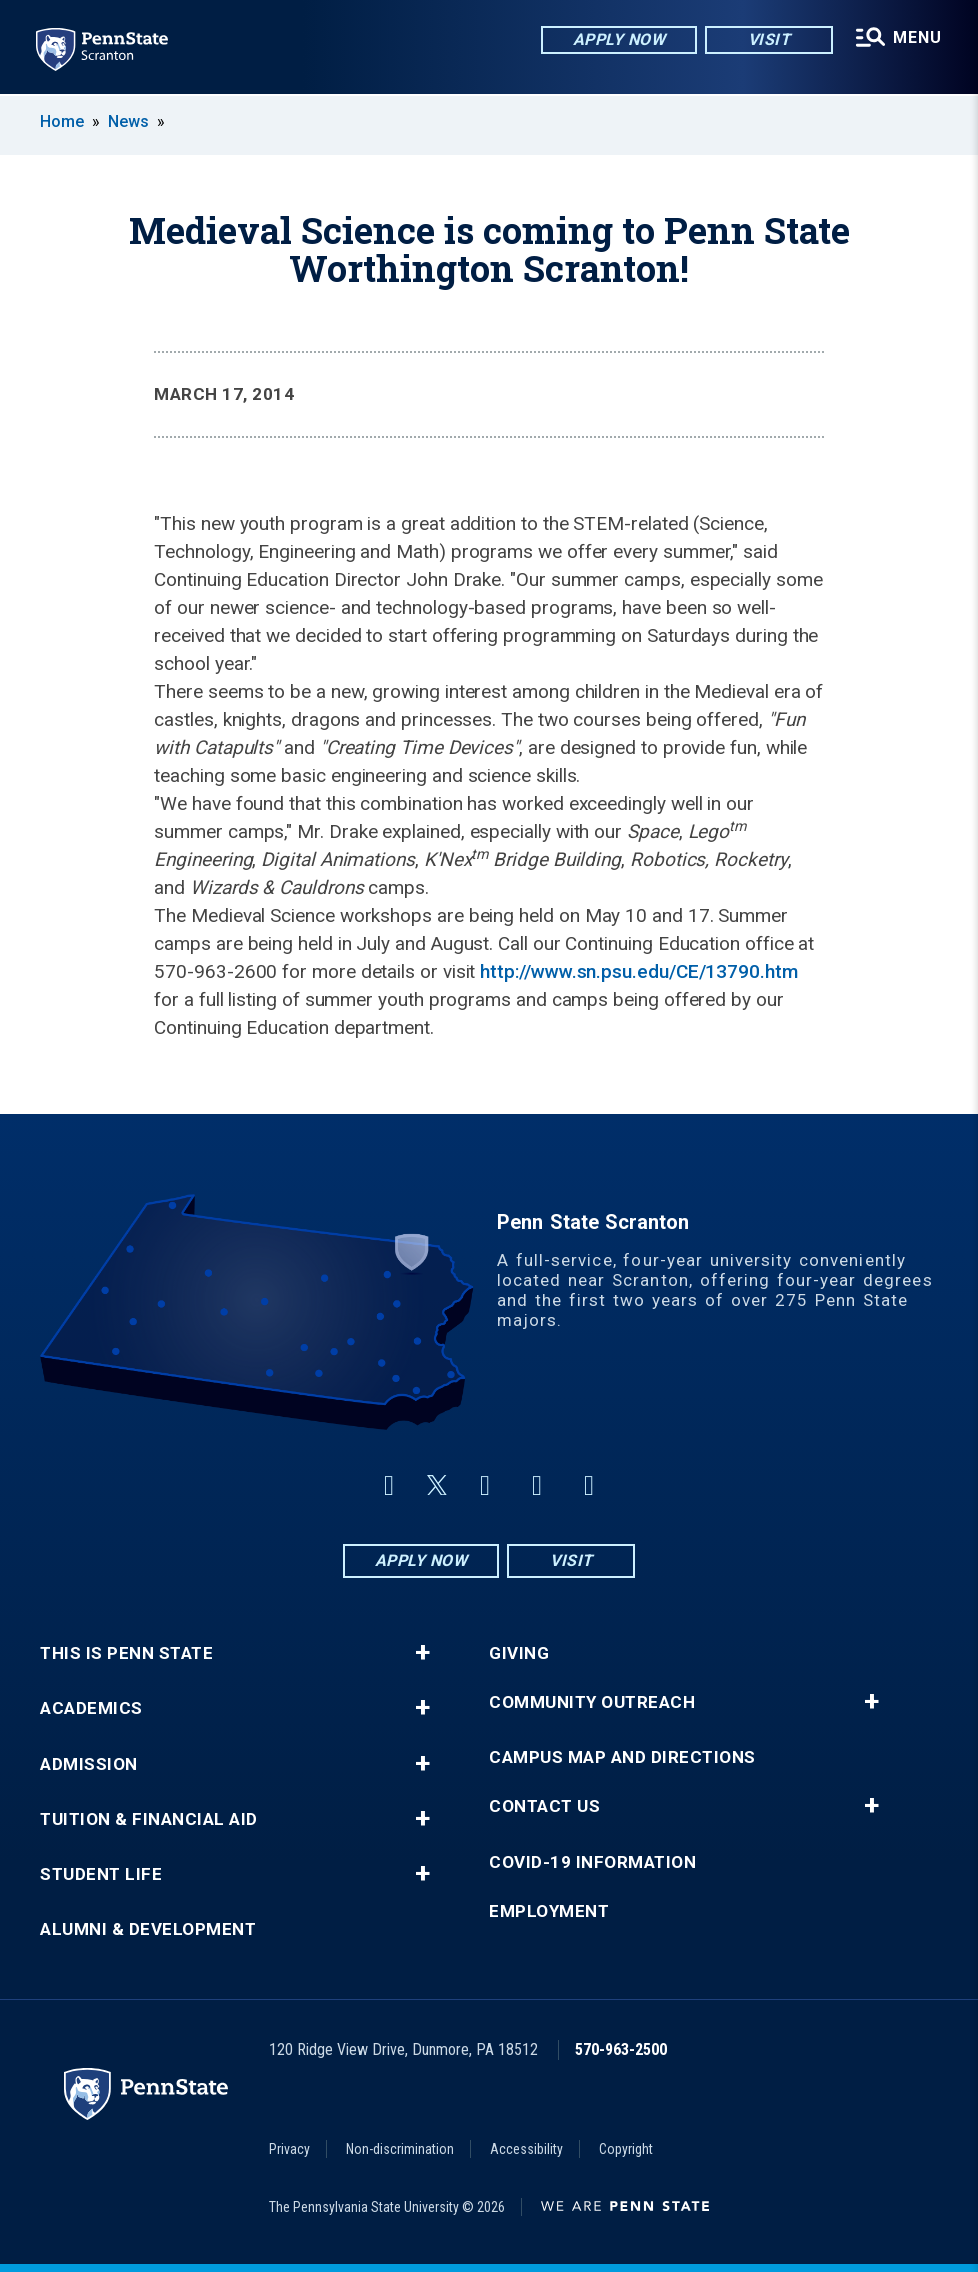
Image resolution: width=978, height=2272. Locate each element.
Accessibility (526, 2149)
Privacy (289, 2149)
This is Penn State (126, 1653)
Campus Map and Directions (622, 1757)
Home (62, 121)
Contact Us (544, 1806)
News (128, 121)
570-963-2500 (621, 2049)
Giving (519, 1653)
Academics (91, 1708)
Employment (549, 1911)
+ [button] (422, 1653)
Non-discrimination (400, 2149)
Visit (769, 39)
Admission (89, 1764)
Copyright (626, 2149)
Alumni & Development (148, 1929)
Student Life (101, 1874)
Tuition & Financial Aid (149, 1819)
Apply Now (619, 39)
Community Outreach (592, 1702)
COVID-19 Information (592, 1862)
